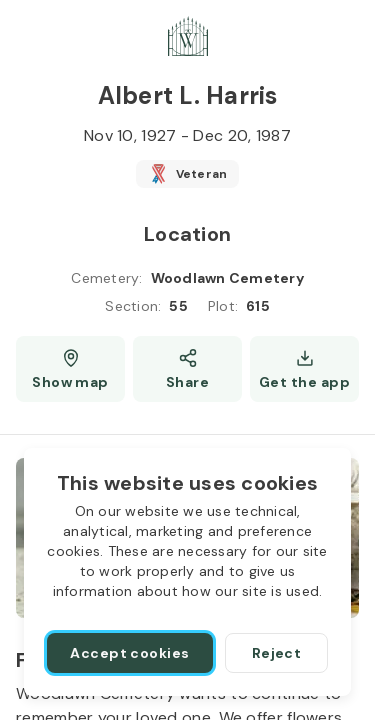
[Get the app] (304, 369)
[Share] (187, 369)
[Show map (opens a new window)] (70, 369)
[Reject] (276, 653)
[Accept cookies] (130, 653)
